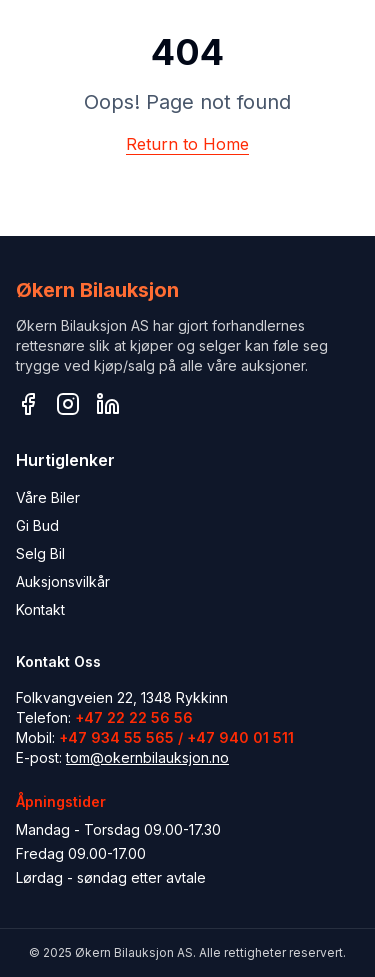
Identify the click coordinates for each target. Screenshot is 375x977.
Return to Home (187, 144)
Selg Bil (40, 553)
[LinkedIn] (108, 404)
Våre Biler (48, 497)
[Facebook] (28, 404)
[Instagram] (68, 404)
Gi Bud (37, 525)
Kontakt (40, 609)
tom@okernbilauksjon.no (147, 757)
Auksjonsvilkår (63, 581)
